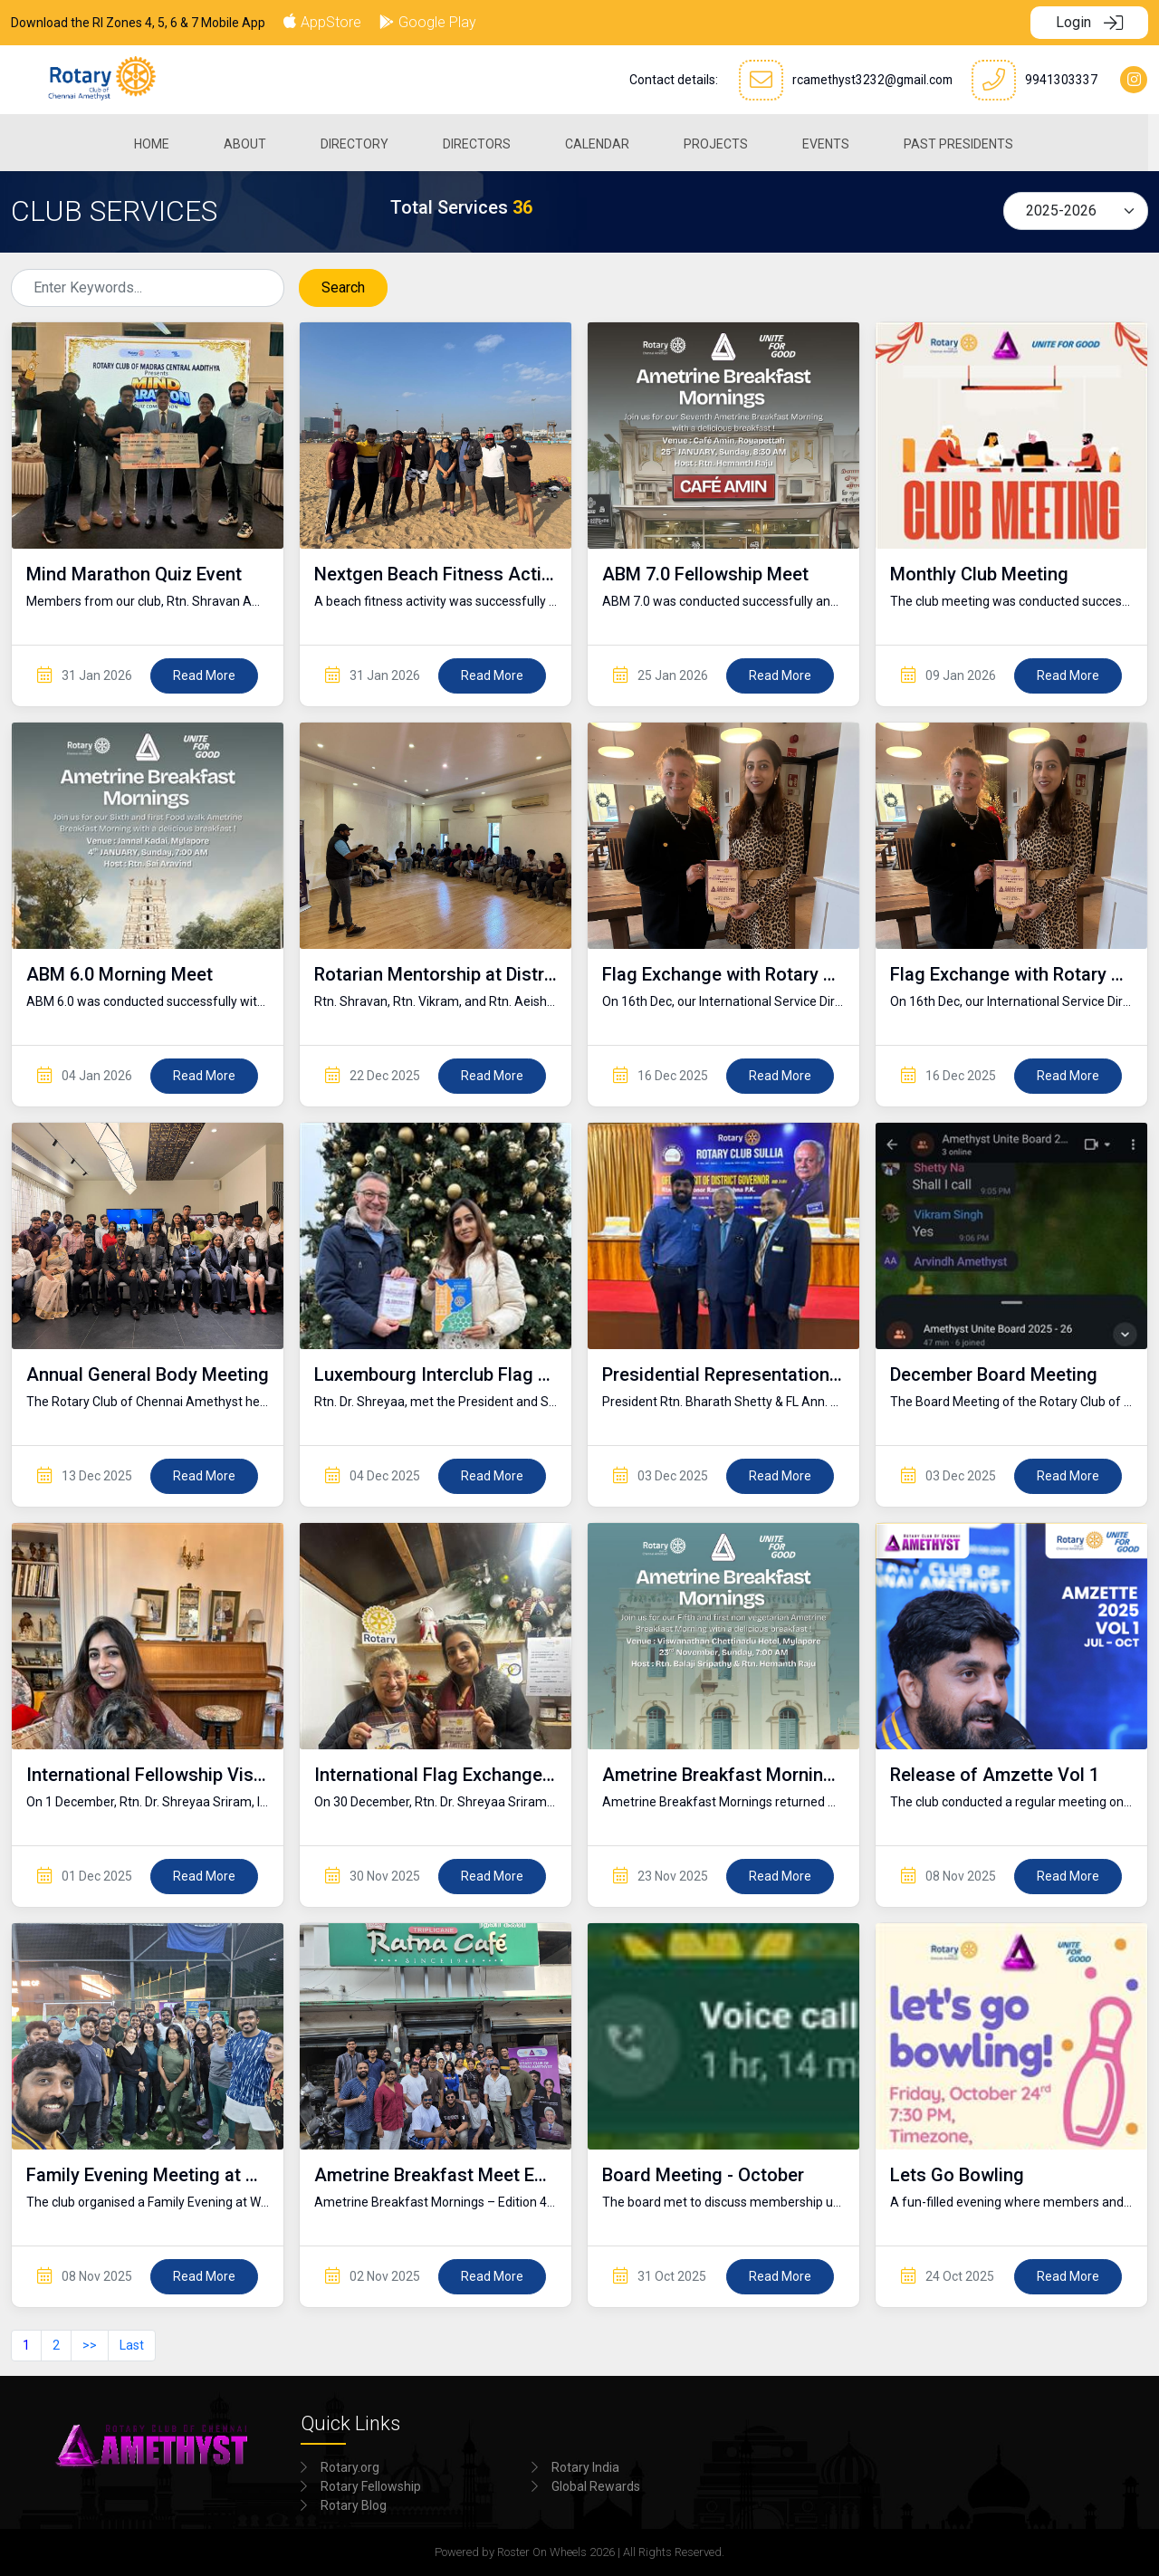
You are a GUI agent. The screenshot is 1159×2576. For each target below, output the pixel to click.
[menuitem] (158, 141)
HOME (158, 141)
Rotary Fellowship (371, 2486)
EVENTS (832, 141)
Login (1089, 22)
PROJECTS (722, 141)
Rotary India (585, 2467)
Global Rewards (595, 2486)
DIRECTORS (483, 141)
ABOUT (251, 141)
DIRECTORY (361, 141)
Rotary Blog (354, 2505)
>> (89, 2345)
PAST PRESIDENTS (965, 141)
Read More (204, 675)
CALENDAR (603, 141)
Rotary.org (350, 2467)
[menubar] (580, 141)
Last (132, 2345)
